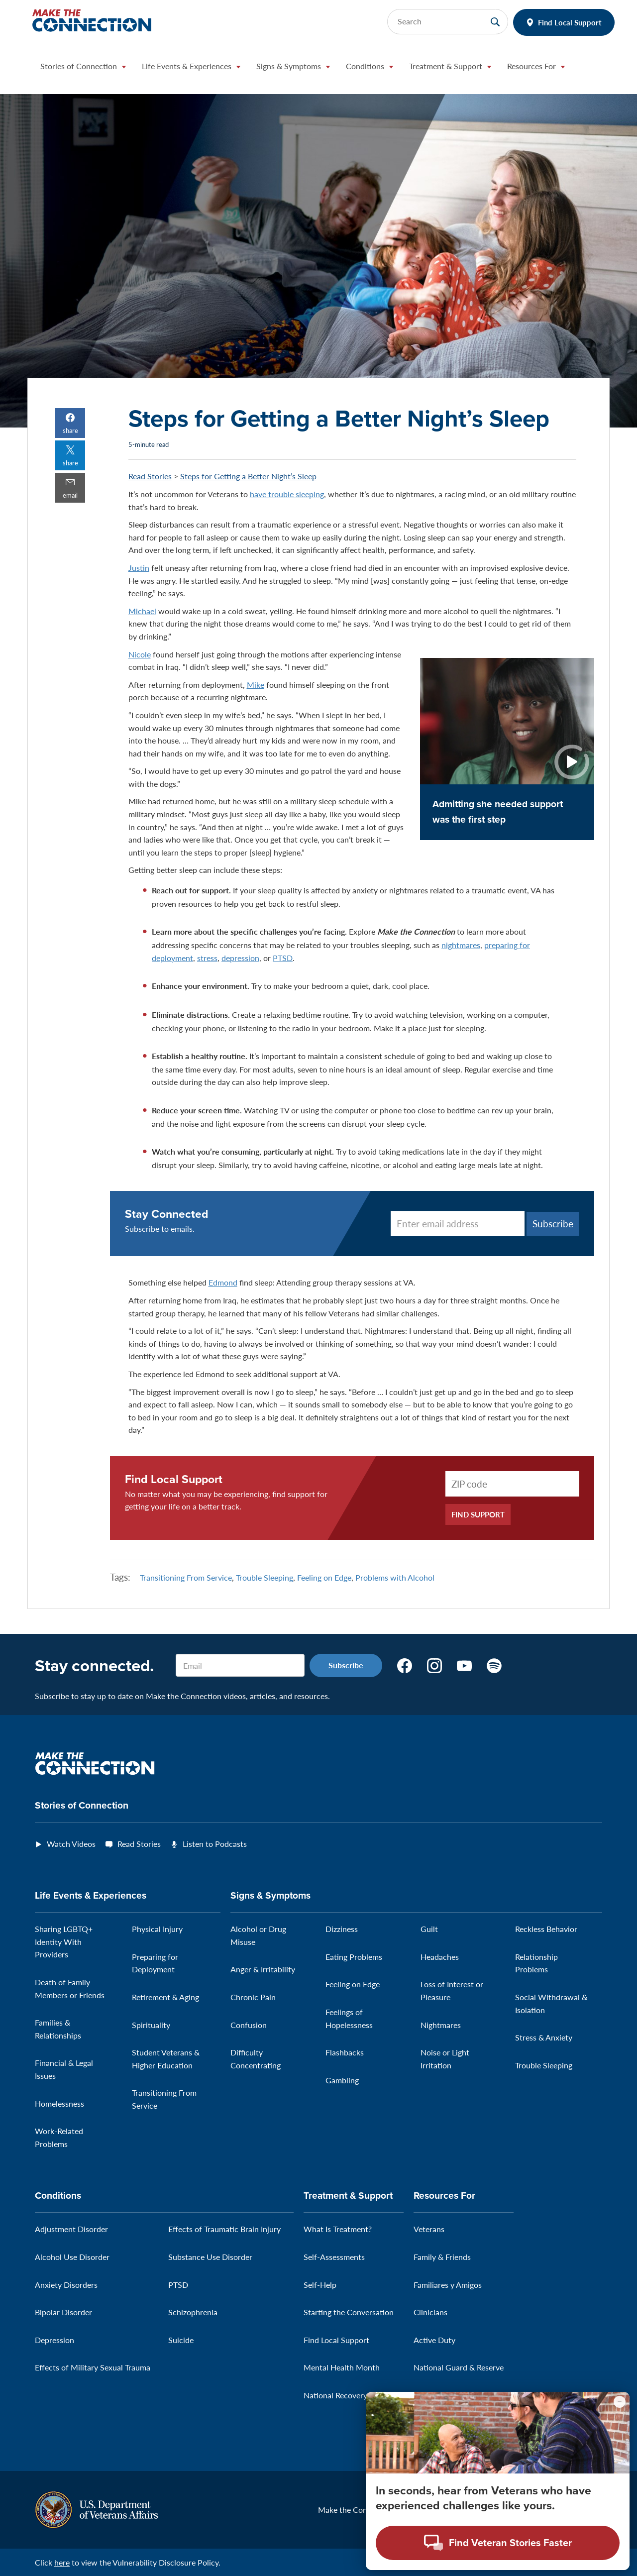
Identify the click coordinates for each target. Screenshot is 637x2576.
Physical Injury (157, 1928)
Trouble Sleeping (264, 1577)
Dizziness (341, 1928)
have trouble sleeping (287, 494)
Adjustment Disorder (71, 2229)
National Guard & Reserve (459, 2367)
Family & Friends (442, 2256)
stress (207, 958)
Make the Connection (356, 2509)
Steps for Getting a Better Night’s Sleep (248, 476)
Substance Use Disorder (210, 2256)
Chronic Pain (253, 1997)
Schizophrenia (192, 2312)
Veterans (429, 2229)
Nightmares (441, 2025)
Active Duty (434, 2340)
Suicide (181, 2340)
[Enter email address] (458, 1223)
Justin (138, 567)
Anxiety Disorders (66, 2284)
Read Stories (150, 476)
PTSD (283, 958)
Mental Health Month (342, 2367)
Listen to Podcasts (215, 1843)
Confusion (248, 2025)
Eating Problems (353, 1956)
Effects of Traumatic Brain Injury (224, 2229)
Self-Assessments (334, 2256)
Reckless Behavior (546, 1928)
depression (240, 958)
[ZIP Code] (512, 1484)
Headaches (440, 1956)
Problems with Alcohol (394, 1577)
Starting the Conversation (349, 2312)
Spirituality (151, 2025)
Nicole (139, 654)
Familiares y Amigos (448, 2284)
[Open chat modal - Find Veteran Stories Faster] (498, 2543)
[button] (83, 68)
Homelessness (59, 2103)
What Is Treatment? (338, 2229)
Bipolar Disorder (63, 2312)
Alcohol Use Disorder (72, 2256)
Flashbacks (344, 2052)
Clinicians (430, 2312)
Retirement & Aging (165, 1997)
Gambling (342, 2080)
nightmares (460, 945)
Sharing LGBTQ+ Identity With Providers (64, 1941)
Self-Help (320, 2284)
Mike (255, 684)
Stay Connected (167, 1214)
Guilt (429, 1928)
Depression (54, 2340)
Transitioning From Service (186, 1577)
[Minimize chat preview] (620, 2402)
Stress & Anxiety (543, 2037)
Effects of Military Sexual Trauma (92, 2367)
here (62, 2562)
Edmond (223, 1282)
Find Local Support (570, 22)
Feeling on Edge (324, 1577)
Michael (142, 611)
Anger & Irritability (262, 1969)
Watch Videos (71, 1843)
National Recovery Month (348, 2395)
